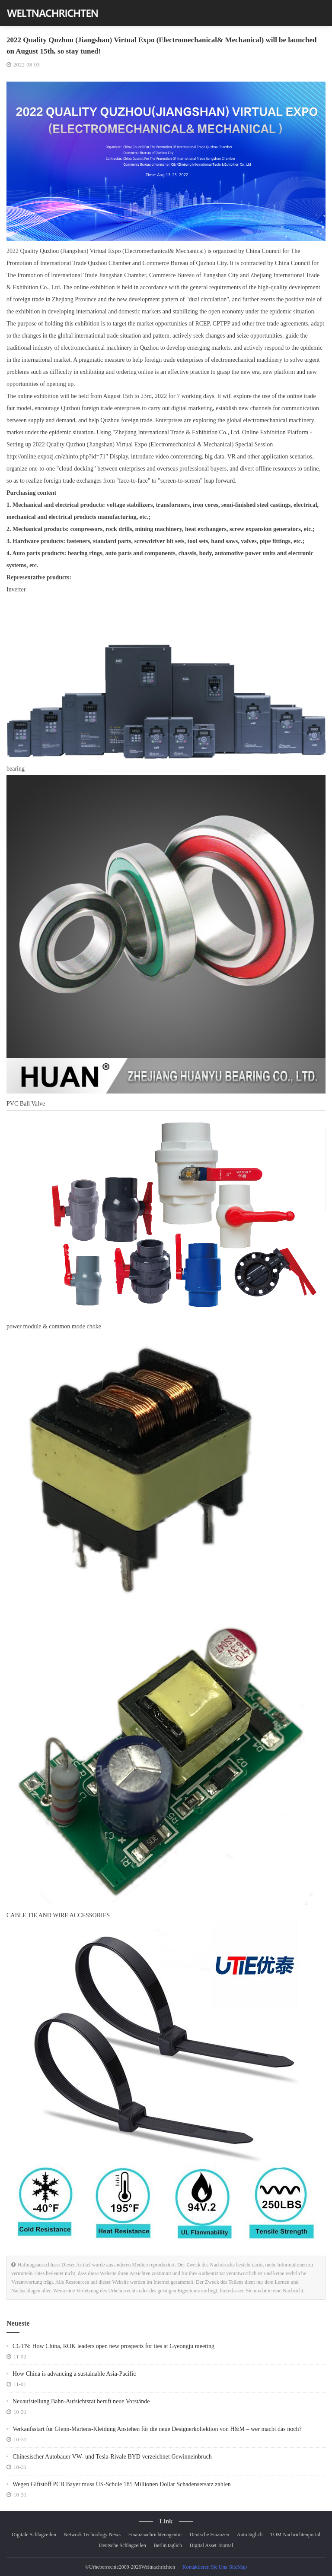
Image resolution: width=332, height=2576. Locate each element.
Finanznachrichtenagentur (155, 2535)
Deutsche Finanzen (210, 2535)
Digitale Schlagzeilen (34, 2535)
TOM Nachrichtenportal (295, 2535)
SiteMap (238, 2567)
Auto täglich (250, 2535)
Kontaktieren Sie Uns (204, 2567)
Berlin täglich (167, 2545)
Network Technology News (92, 2535)
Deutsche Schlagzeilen (122, 2545)
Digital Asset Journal (211, 2545)
